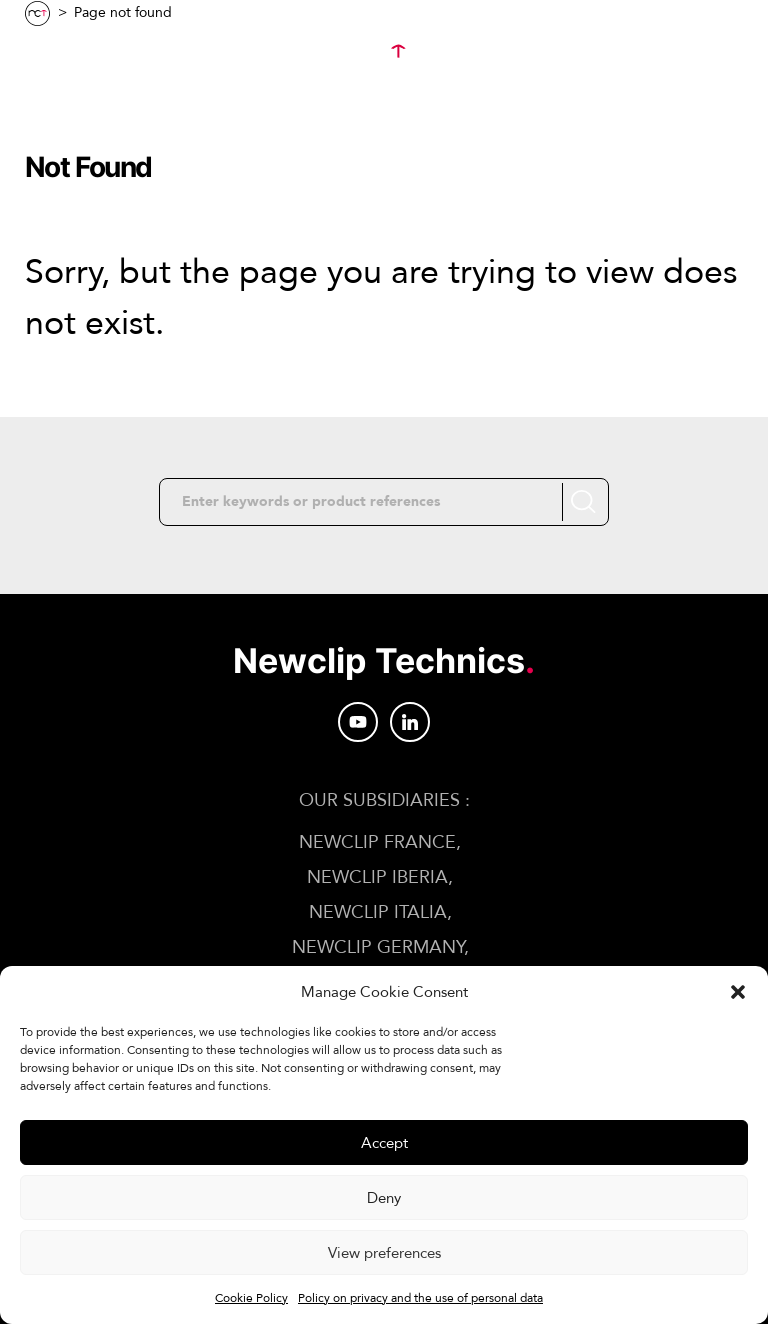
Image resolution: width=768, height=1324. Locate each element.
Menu (72, 52)
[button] (738, 992)
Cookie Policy (251, 1298)
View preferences (384, 1253)
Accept (384, 1143)
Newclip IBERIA (377, 877)
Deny (384, 1198)
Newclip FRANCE (377, 842)
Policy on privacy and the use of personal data (420, 1298)
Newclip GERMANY (378, 947)
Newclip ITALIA (378, 912)
